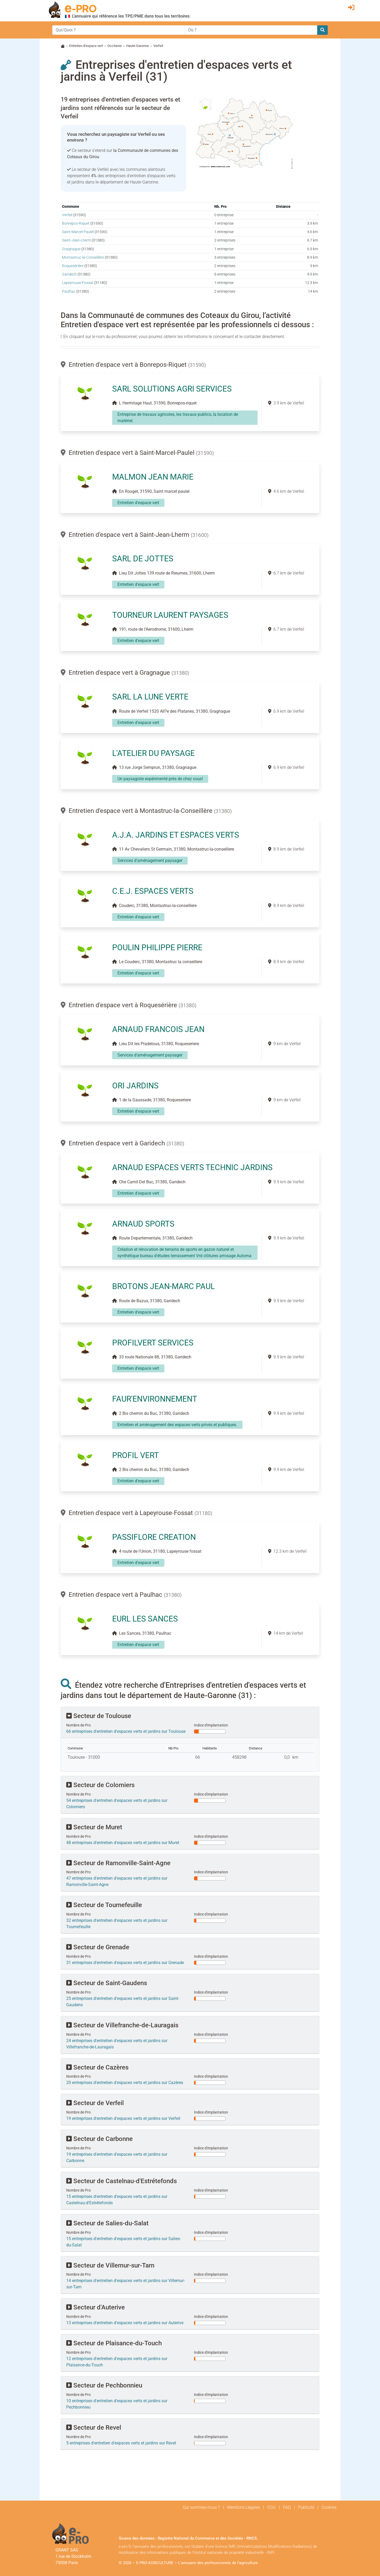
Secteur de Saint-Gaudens (106, 1983)
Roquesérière (72, 266)
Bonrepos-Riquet (75, 223)
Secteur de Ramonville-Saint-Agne (118, 1863)
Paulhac (68, 291)
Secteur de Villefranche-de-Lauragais (122, 2025)
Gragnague (71, 249)
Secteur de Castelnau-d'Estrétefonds (121, 2181)
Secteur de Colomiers (100, 1785)
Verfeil (67, 215)
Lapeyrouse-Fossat (77, 283)
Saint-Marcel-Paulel (78, 232)
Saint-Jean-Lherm (76, 240)
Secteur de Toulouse (98, 1716)
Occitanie (114, 46)
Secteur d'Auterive (95, 2307)
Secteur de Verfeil (95, 2103)
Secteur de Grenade (97, 1947)
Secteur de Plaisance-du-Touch (114, 2343)
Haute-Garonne (137, 46)
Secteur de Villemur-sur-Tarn (110, 2265)
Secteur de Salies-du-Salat (107, 2223)
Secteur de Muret (94, 1827)
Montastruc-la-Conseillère (83, 257)
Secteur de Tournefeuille (104, 1905)
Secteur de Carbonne (99, 2139)
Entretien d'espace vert (86, 46)
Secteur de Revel (93, 2427)
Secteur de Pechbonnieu (104, 2385)
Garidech (69, 274)
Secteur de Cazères (97, 2067)
